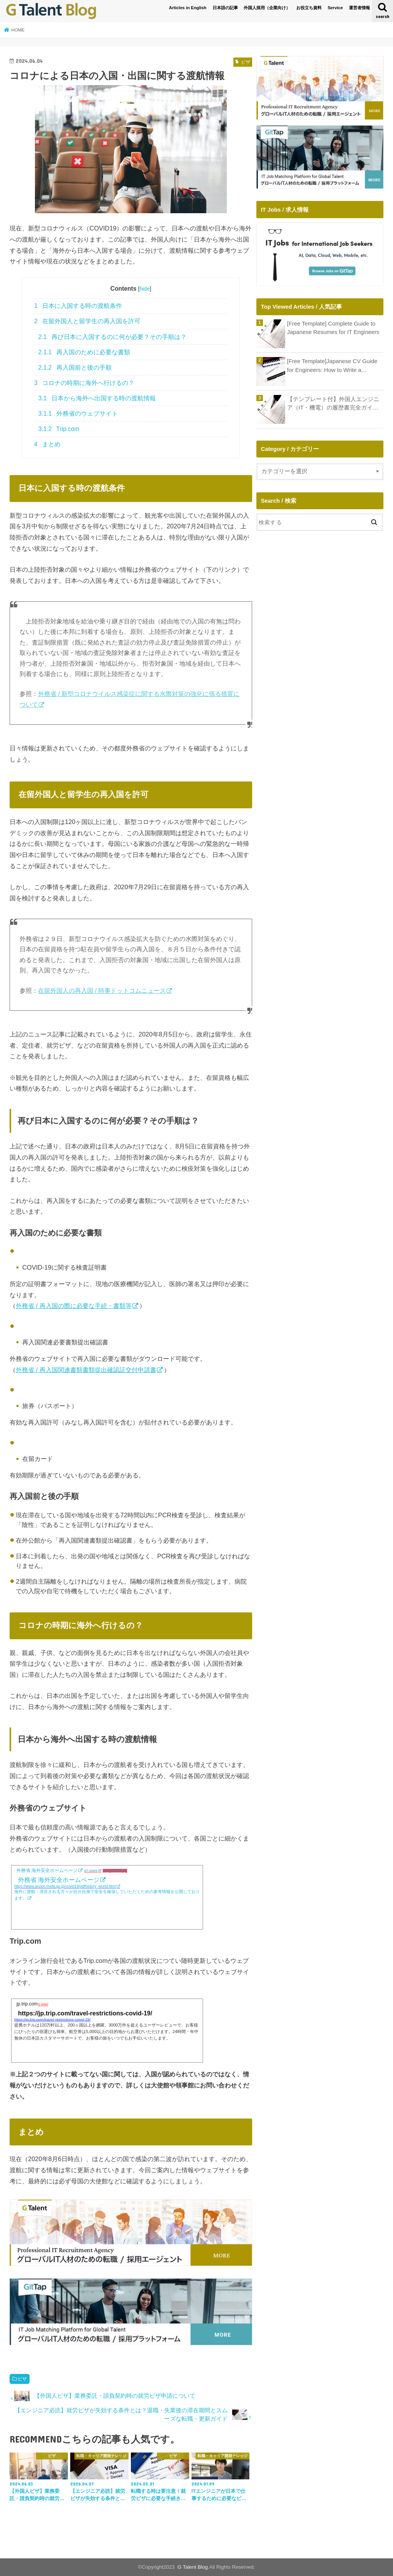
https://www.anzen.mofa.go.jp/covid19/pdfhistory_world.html (65, 1886)
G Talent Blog (193, 2567)
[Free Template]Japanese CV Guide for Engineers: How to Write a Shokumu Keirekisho (332, 366)
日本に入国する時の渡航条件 (78, 306)
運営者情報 (359, 7)
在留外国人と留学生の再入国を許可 (87, 321)
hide (145, 289)
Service (335, 7)
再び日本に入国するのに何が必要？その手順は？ (112, 337)
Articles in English (187, 7)
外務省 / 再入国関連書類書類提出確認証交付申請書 (86, 1369)
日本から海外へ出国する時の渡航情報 (97, 398)
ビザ (22, 2379)
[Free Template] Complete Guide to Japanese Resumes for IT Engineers (333, 328)
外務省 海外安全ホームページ (47, 1870)
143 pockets (112, 1871)
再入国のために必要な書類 (84, 352)
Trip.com (58, 429)
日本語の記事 (225, 7)
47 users (90, 1871)
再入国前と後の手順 (75, 367)
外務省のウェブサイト (78, 413)
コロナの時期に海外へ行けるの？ (84, 383)
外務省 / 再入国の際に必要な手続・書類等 (74, 1305)
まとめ (47, 444)
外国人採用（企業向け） (267, 7)
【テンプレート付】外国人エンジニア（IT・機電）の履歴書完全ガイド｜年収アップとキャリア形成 (333, 404)
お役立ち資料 (309, 7)
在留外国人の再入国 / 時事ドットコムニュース (102, 990)
